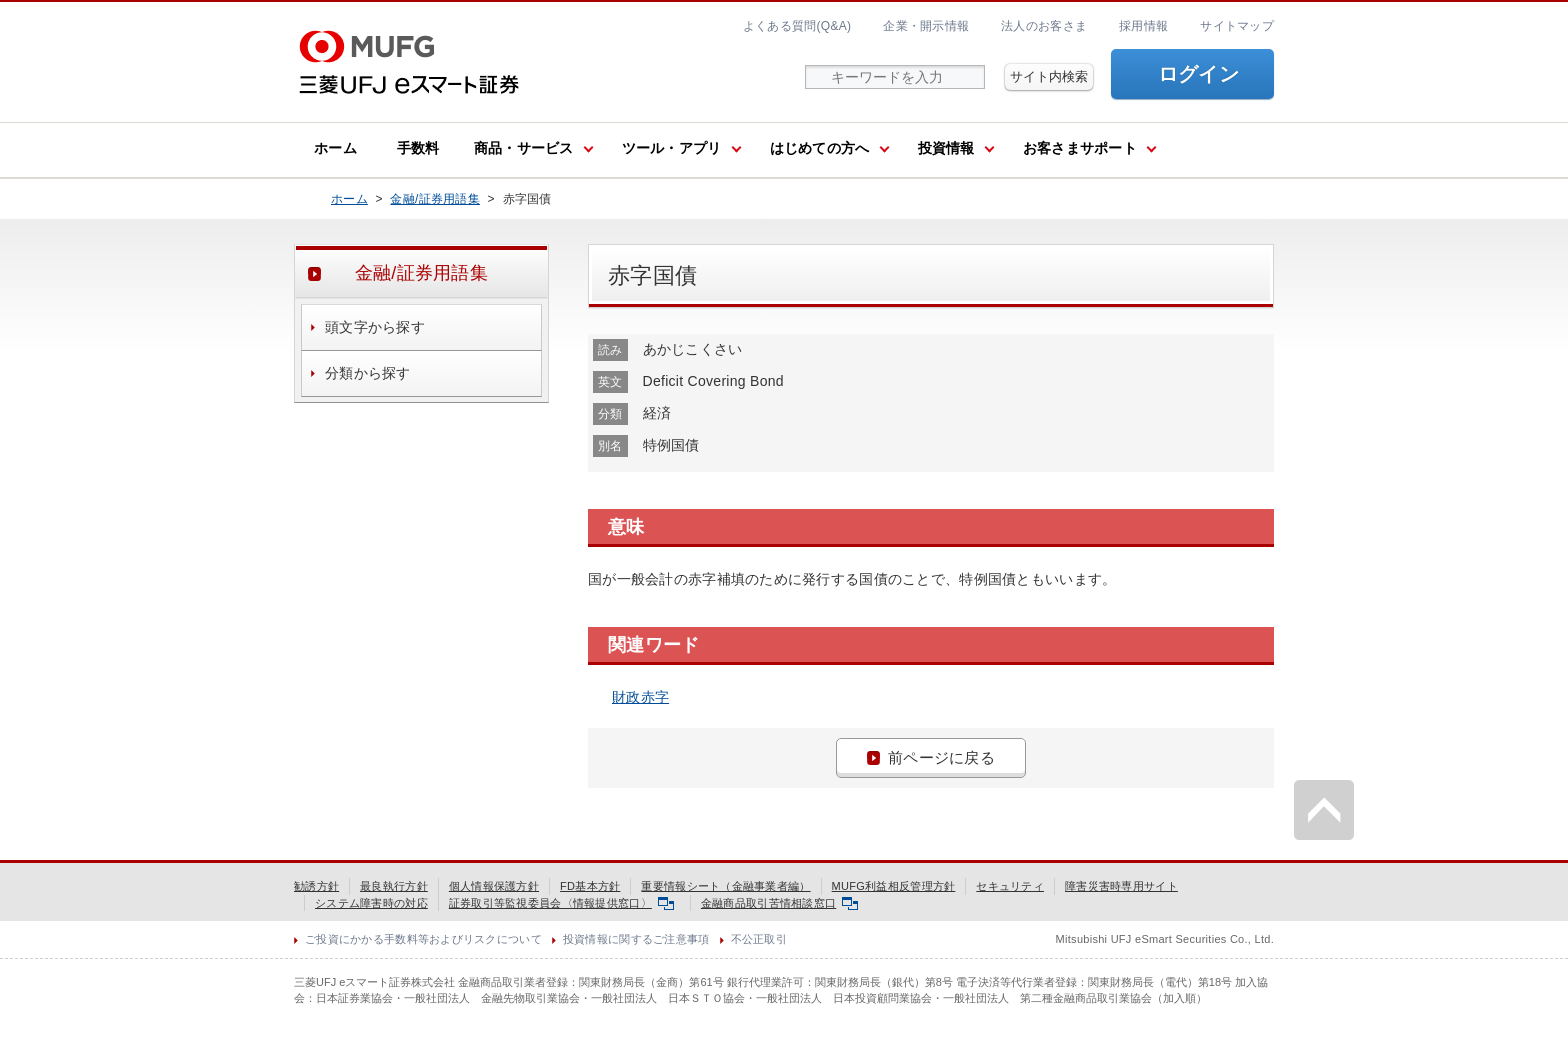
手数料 (418, 148)
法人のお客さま (1044, 26)
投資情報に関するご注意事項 (636, 939)
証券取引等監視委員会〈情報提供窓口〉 (561, 903)
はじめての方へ (820, 148)
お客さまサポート (1080, 148)
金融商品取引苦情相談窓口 (779, 903)
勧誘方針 (316, 886)
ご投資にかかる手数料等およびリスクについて (423, 939)
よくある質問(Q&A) (797, 26)
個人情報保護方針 (494, 886)
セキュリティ (1010, 886)
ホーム (335, 148)
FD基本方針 (590, 886)
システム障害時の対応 (371, 903)
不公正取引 (759, 939)
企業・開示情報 (926, 26)
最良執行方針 (394, 886)
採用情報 (1143, 26)
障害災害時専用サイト (1121, 886)
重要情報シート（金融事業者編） (725, 886)
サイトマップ (1237, 26)
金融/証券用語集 (435, 199)
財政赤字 (640, 697)
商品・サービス (524, 148)
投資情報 (946, 148)
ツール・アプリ (672, 148)
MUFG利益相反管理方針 (894, 886)
